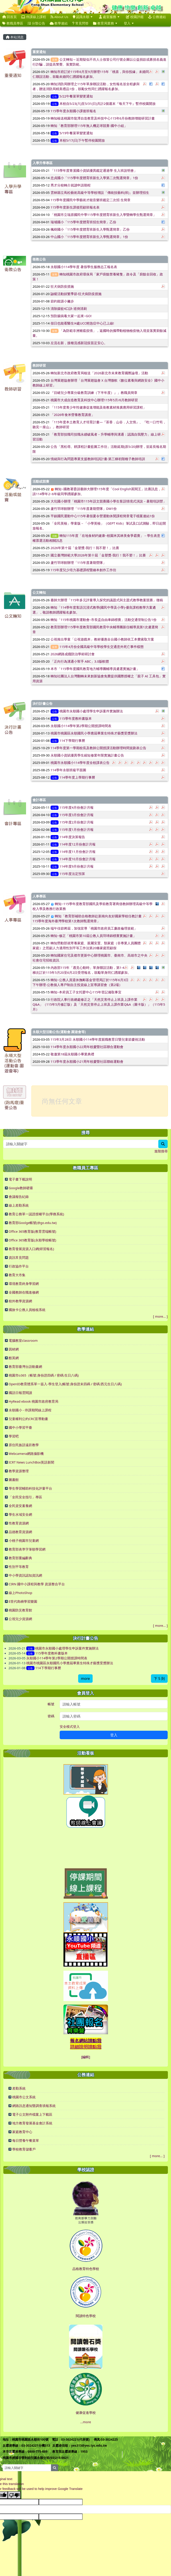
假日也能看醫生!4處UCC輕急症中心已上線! (82, 323)
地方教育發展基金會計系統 (32, 2123)
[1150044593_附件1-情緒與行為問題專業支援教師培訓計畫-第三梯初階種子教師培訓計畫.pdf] (158, 458)
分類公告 (36, 23)
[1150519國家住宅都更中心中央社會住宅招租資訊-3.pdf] (164, 955)
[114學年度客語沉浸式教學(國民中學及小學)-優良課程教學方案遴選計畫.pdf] (164, 607)
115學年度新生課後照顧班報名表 (75, 207)
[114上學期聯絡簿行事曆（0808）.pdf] (164, 777)
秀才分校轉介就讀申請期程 (71, 185)
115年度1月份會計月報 (76, 829)
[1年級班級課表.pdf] (115, 762)
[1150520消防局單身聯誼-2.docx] (152, 84)
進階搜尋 (161, 1151)
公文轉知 (12, 616)
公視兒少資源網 (20, 1619)
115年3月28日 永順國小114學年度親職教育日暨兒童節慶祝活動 (98, 1039)
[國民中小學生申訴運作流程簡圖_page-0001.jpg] (164, 711)
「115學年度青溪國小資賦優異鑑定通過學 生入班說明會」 (94, 170)
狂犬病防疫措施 (62, 286)
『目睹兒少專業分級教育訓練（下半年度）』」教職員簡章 (94, 392)
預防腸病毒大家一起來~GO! (71, 316)
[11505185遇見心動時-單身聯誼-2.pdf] (133, 967)
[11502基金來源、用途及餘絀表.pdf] (164, 822)
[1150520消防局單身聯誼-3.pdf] (158, 84)
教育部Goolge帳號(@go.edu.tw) (33, 1222)
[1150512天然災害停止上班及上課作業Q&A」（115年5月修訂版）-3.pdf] (158, 999)
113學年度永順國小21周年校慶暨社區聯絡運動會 (87, 1061)
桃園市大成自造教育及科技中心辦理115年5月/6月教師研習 (94, 400)
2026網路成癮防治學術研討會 (73, 654)
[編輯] (85, 2057)
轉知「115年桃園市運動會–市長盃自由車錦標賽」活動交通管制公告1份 (104, 619)
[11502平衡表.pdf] (152, 822)
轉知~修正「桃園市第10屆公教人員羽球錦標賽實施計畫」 (93, 935)
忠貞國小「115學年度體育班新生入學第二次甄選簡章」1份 (94, 178)
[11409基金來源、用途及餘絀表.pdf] (164, 866)
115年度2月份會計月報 (76, 822)
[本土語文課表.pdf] (164, 762)
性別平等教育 (19, 1566)
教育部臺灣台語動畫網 (25, 1366)
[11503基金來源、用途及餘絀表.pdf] (164, 814)
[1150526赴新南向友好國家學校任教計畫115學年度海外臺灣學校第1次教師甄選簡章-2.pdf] (152, 916)
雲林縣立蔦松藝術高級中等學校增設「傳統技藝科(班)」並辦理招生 (100, 192)
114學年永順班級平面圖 (68, 770)
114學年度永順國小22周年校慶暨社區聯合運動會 (87, 1046)
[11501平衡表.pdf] (152, 829)
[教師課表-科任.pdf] (158, 762)
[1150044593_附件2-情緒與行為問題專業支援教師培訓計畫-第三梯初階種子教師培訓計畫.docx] (164, 458)
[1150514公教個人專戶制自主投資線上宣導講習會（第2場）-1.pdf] (133, 979)
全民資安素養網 (20, 1505)
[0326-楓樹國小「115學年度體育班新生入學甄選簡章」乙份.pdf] (164, 229)
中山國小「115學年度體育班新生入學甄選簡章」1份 (89, 236)
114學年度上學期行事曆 (77, 777)
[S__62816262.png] (164, 111)
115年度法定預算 (72, 873)
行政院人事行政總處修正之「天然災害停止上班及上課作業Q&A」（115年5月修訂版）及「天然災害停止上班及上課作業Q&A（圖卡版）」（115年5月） (99, 1004)
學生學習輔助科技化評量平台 (30, 1488)
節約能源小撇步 (62, 301)
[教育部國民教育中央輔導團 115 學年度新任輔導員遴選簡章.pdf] (164, 627)
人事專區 (12, 920)
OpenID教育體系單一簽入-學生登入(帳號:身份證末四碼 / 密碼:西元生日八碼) (65, 1384)
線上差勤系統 (19, 1205)
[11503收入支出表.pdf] (158, 814)
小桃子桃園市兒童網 (24, 1540)
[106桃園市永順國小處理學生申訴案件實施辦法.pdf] (158, 711)
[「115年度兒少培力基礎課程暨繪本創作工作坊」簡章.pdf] (164, 569)
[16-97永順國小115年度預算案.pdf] (164, 873)
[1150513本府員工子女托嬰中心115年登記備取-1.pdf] (158, 992)
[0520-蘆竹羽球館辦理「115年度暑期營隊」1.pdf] (164, 562)
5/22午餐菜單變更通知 (76, 96)
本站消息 (15, 37)
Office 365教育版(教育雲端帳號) (32, 1231)
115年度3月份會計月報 (76, 814)
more (85, 1678)
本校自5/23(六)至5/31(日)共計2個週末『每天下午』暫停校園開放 (107, 103)
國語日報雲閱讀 (20, 1392)
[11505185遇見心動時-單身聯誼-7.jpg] (164, 967)
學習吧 (14, 1436)
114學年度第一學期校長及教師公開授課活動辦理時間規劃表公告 (98, 748)
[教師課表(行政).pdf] (152, 762)
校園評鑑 (135, 16)
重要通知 (12, 75)
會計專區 (12, 823)
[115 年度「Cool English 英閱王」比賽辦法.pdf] (164, 489)
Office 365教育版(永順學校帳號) (32, 1240)
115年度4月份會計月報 (76, 807)
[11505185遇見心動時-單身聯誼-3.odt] (139, 967)
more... (160, 1316)
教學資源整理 (19, 1471)
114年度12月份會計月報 (77, 844)
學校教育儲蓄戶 (24, 2149)
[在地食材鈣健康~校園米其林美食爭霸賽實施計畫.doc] (164, 535)
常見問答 (80, 23)
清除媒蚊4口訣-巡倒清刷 (69, 308)
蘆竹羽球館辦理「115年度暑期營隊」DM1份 (84, 508)
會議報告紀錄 (19, 1196)
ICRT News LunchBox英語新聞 (31, 1462)
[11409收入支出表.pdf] (158, 866)
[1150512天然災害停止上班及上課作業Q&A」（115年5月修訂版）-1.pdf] (145, 999)
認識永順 (83, 16)
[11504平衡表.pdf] (152, 807)
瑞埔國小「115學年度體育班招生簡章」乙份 (83, 222)
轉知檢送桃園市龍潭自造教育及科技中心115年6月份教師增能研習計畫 (103, 118)
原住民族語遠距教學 (24, 1445)
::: (4, 28)
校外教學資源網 (20, 1301)
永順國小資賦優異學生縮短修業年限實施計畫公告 (87, 755)
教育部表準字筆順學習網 (27, 1549)
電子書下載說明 (20, 1179)
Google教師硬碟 (21, 1188)
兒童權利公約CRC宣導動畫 (28, 1418)
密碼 (51, 1716)
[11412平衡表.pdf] (152, 844)
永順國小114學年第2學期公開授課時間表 (81, 726)
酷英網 (14, 1358)
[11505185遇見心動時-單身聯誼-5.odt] (152, 967)
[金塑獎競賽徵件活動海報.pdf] (158, 555)
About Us (59, 16)
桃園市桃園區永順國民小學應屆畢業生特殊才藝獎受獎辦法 (94, 733)
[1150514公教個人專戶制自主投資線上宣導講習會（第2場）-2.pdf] (139, 979)
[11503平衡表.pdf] (152, 814)
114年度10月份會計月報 (77, 859)
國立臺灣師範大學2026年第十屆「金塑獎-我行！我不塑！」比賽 (98, 555)
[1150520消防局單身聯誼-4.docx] (164, 84)
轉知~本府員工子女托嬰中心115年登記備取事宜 (86, 992)
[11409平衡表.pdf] (152, 866)
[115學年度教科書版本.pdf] (164, 718)
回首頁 (9, 16)
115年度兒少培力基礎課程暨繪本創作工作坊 (83, 570)
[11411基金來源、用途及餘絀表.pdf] (164, 851)
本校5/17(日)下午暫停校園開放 (82, 140)
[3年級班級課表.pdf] (127, 762)
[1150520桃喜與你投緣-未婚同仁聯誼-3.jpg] (164, 71)
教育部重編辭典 (20, 1558)
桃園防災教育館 (20, 1610)
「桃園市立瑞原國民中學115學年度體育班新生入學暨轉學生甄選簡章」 (103, 214)
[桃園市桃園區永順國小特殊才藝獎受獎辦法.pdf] (164, 733)
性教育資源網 (19, 1523)
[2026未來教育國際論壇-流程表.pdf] (164, 373)
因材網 (14, 1349)
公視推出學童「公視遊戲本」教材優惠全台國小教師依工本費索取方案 (102, 639)
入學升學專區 (43, 163)
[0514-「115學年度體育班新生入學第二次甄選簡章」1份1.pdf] (164, 177)
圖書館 (14, 1479)
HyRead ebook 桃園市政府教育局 (33, 1401)
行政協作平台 (19, 1266)
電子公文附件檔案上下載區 (32, 2114)
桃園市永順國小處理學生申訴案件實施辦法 (91, 711)
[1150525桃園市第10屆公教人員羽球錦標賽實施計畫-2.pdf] (164, 935)
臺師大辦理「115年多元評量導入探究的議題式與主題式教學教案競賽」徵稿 (107, 600)
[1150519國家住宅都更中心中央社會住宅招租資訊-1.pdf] (152, 955)
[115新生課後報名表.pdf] (164, 207)
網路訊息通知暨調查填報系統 (34, 2105)
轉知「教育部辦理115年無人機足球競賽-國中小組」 (89, 125)
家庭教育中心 (22, 2131)
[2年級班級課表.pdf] (121, 762)
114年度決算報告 (72, 837)
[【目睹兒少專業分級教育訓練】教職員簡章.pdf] (164, 392)
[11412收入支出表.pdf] (158, 844)
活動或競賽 (41, 481)
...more (85, 2422)
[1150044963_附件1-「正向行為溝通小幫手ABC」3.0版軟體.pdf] (164, 661)
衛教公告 (12, 269)
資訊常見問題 (19, 1257)
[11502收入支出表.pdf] (158, 822)
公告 (54, 96)
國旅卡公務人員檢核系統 (27, 1309)
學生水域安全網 (20, 1514)
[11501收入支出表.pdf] (158, 829)
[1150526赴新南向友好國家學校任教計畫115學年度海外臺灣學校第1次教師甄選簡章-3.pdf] (158, 916)
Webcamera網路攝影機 (26, 1453)
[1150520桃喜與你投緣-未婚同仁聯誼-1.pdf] (152, 71)
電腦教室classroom (23, 1340)
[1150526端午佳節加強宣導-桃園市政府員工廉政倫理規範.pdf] (164, 928)
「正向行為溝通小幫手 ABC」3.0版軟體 (80, 661)
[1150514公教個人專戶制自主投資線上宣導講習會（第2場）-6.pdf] (164, 979)
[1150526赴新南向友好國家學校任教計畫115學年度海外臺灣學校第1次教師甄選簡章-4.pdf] (164, 916)
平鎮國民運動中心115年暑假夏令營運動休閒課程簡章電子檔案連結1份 (103, 516)
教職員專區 (12, 23)
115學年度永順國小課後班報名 (73, 111)
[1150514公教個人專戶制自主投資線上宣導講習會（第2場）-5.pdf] (158, 979)
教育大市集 (17, 1275)
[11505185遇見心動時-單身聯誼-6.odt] (158, 967)
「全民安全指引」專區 (25, 1497)
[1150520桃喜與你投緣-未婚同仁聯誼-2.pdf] (158, 71)
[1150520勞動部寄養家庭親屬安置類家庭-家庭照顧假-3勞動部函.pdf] (158, 943)
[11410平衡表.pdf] (152, 859)
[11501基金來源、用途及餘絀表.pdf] (164, 829)
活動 (54, 536)
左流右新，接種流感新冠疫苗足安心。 (79, 343)
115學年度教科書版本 (75, 718)
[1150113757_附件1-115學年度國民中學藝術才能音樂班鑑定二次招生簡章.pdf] (164, 199)
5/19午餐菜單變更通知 (76, 133)
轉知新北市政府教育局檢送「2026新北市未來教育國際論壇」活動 (99, 373)
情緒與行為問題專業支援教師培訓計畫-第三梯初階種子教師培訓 (98, 459)
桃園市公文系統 (24, 2097)
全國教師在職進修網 (24, 1292)
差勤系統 (19, 2088)
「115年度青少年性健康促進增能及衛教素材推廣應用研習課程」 (98, 407)
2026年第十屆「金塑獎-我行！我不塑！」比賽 (85, 548)
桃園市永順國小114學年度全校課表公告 (80, 762)
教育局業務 (105, 23)
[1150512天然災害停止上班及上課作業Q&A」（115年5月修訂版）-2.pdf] (152, 999)
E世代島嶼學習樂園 (23, 1601)
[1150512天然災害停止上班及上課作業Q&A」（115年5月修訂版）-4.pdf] (164, 999)
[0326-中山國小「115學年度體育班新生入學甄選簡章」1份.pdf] (164, 236)
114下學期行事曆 (72, 740)
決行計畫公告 (43, 703)
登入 (129, 23)
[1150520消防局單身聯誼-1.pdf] (145, 84)
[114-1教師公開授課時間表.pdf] (164, 747)
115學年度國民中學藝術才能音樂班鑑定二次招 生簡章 (90, 200)
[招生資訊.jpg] (164, 192)
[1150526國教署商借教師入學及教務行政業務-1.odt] (158, 903)
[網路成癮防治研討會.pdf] (164, 654)
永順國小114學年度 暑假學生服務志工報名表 (84, 267)
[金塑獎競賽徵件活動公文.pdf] (152, 555)
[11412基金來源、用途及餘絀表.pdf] (164, 844)
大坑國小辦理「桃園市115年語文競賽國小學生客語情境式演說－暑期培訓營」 (108, 501)
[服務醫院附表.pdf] (164, 286)
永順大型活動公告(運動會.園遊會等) (59, 1032)
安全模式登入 (70, 1726)
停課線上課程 (33, 16)
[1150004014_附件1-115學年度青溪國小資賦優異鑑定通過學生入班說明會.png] (164, 170)
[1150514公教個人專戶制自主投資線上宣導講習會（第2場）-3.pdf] (145, 979)
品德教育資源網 (20, 1532)
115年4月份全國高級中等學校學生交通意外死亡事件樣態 (101, 646)
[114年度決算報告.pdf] (164, 836)
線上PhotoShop (20, 1592)
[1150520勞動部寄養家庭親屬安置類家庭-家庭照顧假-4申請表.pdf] (164, 943)
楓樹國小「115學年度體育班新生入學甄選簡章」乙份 (90, 229)
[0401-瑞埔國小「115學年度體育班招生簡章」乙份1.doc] (164, 222)
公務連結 (157, 16)
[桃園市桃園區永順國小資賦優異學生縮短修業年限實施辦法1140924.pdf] (164, 755)
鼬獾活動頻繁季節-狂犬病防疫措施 (76, 294)
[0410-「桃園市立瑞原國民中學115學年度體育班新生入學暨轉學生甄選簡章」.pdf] (164, 214)
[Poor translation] (14, 2495)
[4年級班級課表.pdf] (133, 762)
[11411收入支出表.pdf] (158, 851)
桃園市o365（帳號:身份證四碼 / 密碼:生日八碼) (44, 1375)
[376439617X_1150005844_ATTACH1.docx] (164, 185)
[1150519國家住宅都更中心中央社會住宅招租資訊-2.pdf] (158, 955)
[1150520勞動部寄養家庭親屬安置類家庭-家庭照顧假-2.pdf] (152, 943)
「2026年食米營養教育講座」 (73, 414)
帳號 (51, 1704)
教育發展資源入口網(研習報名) (31, 1249)
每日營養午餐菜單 (25, 2140)
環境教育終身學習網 (24, 1283)
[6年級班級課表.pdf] (145, 762)
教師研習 (12, 389)
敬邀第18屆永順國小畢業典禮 (72, 1054)
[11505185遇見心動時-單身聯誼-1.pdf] (127, 967)
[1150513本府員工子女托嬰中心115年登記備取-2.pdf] (164, 992)
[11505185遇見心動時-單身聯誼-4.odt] (145, 967)
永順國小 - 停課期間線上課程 (30, 1410)
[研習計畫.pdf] (164, 434)
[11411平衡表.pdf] (152, 851)
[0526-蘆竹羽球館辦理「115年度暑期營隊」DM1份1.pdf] (164, 508)
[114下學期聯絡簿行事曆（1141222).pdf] (164, 740)
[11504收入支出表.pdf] (158, 807)
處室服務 (109, 16)
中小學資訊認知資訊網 (25, 1575)
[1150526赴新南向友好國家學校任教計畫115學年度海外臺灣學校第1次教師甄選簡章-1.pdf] (145, 916)
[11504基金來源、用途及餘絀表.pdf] (164, 807)
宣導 (54, 59)
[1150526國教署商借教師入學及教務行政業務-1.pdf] (164, 903)
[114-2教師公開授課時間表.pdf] (164, 725)
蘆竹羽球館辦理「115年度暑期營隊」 (78, 562)
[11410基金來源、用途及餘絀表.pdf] (164, 859)
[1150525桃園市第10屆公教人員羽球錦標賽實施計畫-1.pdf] (158, 935)
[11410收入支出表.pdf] (158, 859)
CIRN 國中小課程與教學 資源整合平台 (37, 1584)
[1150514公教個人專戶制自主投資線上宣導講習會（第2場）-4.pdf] (152, 979)
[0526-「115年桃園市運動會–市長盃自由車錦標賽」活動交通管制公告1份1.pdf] (164, 619)
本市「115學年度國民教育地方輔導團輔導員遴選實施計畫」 (95, 668)
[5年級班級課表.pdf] (139, 762)
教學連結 (59, 23)
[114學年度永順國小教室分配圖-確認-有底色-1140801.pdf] (164, 770)
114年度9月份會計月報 (76, 866)
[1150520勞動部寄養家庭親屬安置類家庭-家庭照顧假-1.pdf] (145, 943)
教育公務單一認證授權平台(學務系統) (36, 1214)
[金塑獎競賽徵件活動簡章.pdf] (164, 555)
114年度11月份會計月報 (77, 851)
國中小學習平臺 (20, 1427)
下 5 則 (159, 1678)
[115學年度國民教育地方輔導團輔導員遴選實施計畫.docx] (164, 668)
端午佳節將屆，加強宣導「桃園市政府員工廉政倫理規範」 (94, 928)
